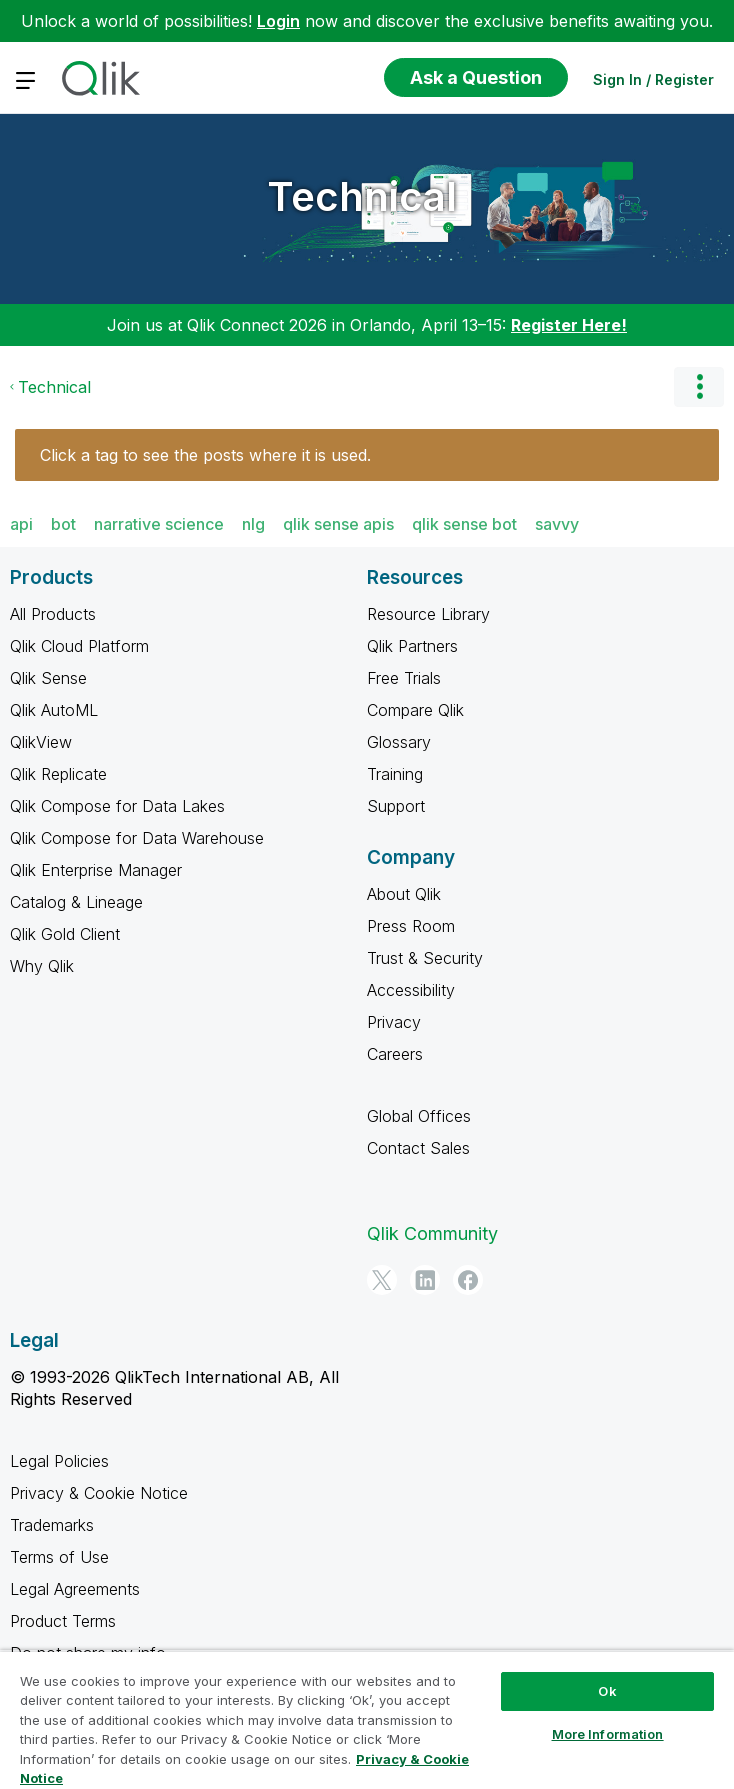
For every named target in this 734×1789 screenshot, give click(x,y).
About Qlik (404, 894)
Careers (395, 1054)
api (21, 524)
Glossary (399, 742)
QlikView (41, 742)
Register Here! (569, 325)
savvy (557, 524)
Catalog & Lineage (76, 902)
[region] (367, 1719)
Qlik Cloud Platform (79, 646)
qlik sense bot (464, 524)
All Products (53, 614)
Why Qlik (42, 966)
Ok (607, 1691)
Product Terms (63, 1621)
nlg (253, 524)
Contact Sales (418, 1148)
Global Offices (419, 1116)
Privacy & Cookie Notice (99, 1493)
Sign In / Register (653, 79)
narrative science (159, 524)
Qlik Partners (412, 646)
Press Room (411, 926)
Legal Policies (59, 1461)
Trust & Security (425, 958)
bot (63, 524)
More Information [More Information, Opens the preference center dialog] (608, 1734)
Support (396, 806)
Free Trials (404, 678)
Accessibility (411, 990)
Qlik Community (432, 1233)
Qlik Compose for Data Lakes (117, 806)
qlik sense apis (338, 524)
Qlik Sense (48, 678)
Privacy (394, 1022)
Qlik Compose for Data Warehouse (137, 838)
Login (278, 21)
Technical (362, 196)
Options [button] (699, 387)
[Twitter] (382, 1280)
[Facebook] (468, 1280)
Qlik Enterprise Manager (96, 870)
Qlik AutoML (54, 710)
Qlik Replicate (58, 774)
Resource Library (428, 614)
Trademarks (52, 1525)
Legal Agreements (75, 1589)
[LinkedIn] (425, 1280)
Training (395, 774)
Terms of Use (59, 1557)
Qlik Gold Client (65, 934)
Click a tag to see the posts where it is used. (205, 455)
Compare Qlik (415, 710)
